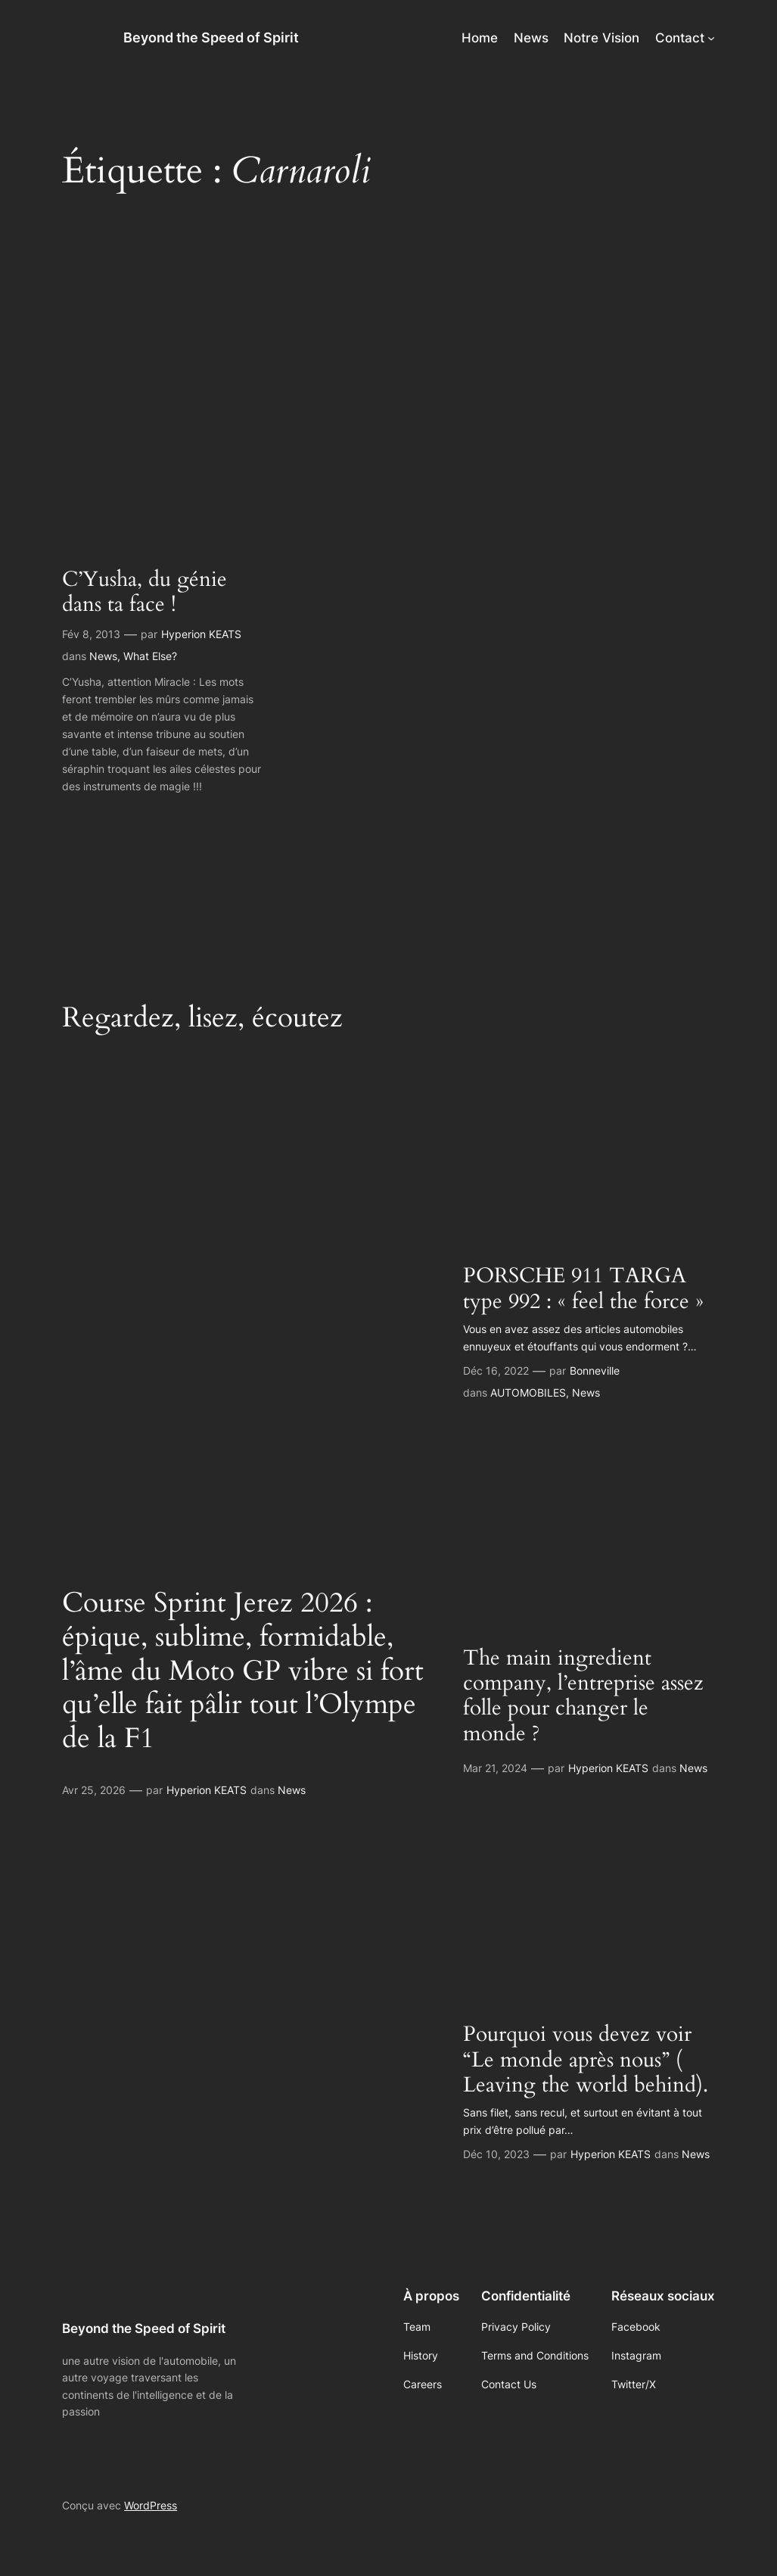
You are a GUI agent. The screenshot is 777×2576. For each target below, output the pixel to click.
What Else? (150, 655)
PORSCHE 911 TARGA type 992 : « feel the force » (583, 1288)
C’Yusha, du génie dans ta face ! (144, 592)
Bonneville (595, 1370)
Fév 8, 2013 (91, 634)
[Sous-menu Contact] (711, 38)
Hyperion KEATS (201, 634)
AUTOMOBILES (528, 1392)
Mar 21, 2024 (495, 1767)
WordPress (150, 2505)
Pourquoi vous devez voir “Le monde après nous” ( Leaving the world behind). (585, 2060)
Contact (679, 37)
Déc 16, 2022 (496, 1370)
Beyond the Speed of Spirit (211, 37)
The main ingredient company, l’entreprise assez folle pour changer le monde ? (583, 1696)
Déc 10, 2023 (496, 2154)
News (103, 655)
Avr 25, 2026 (94, 1789)
